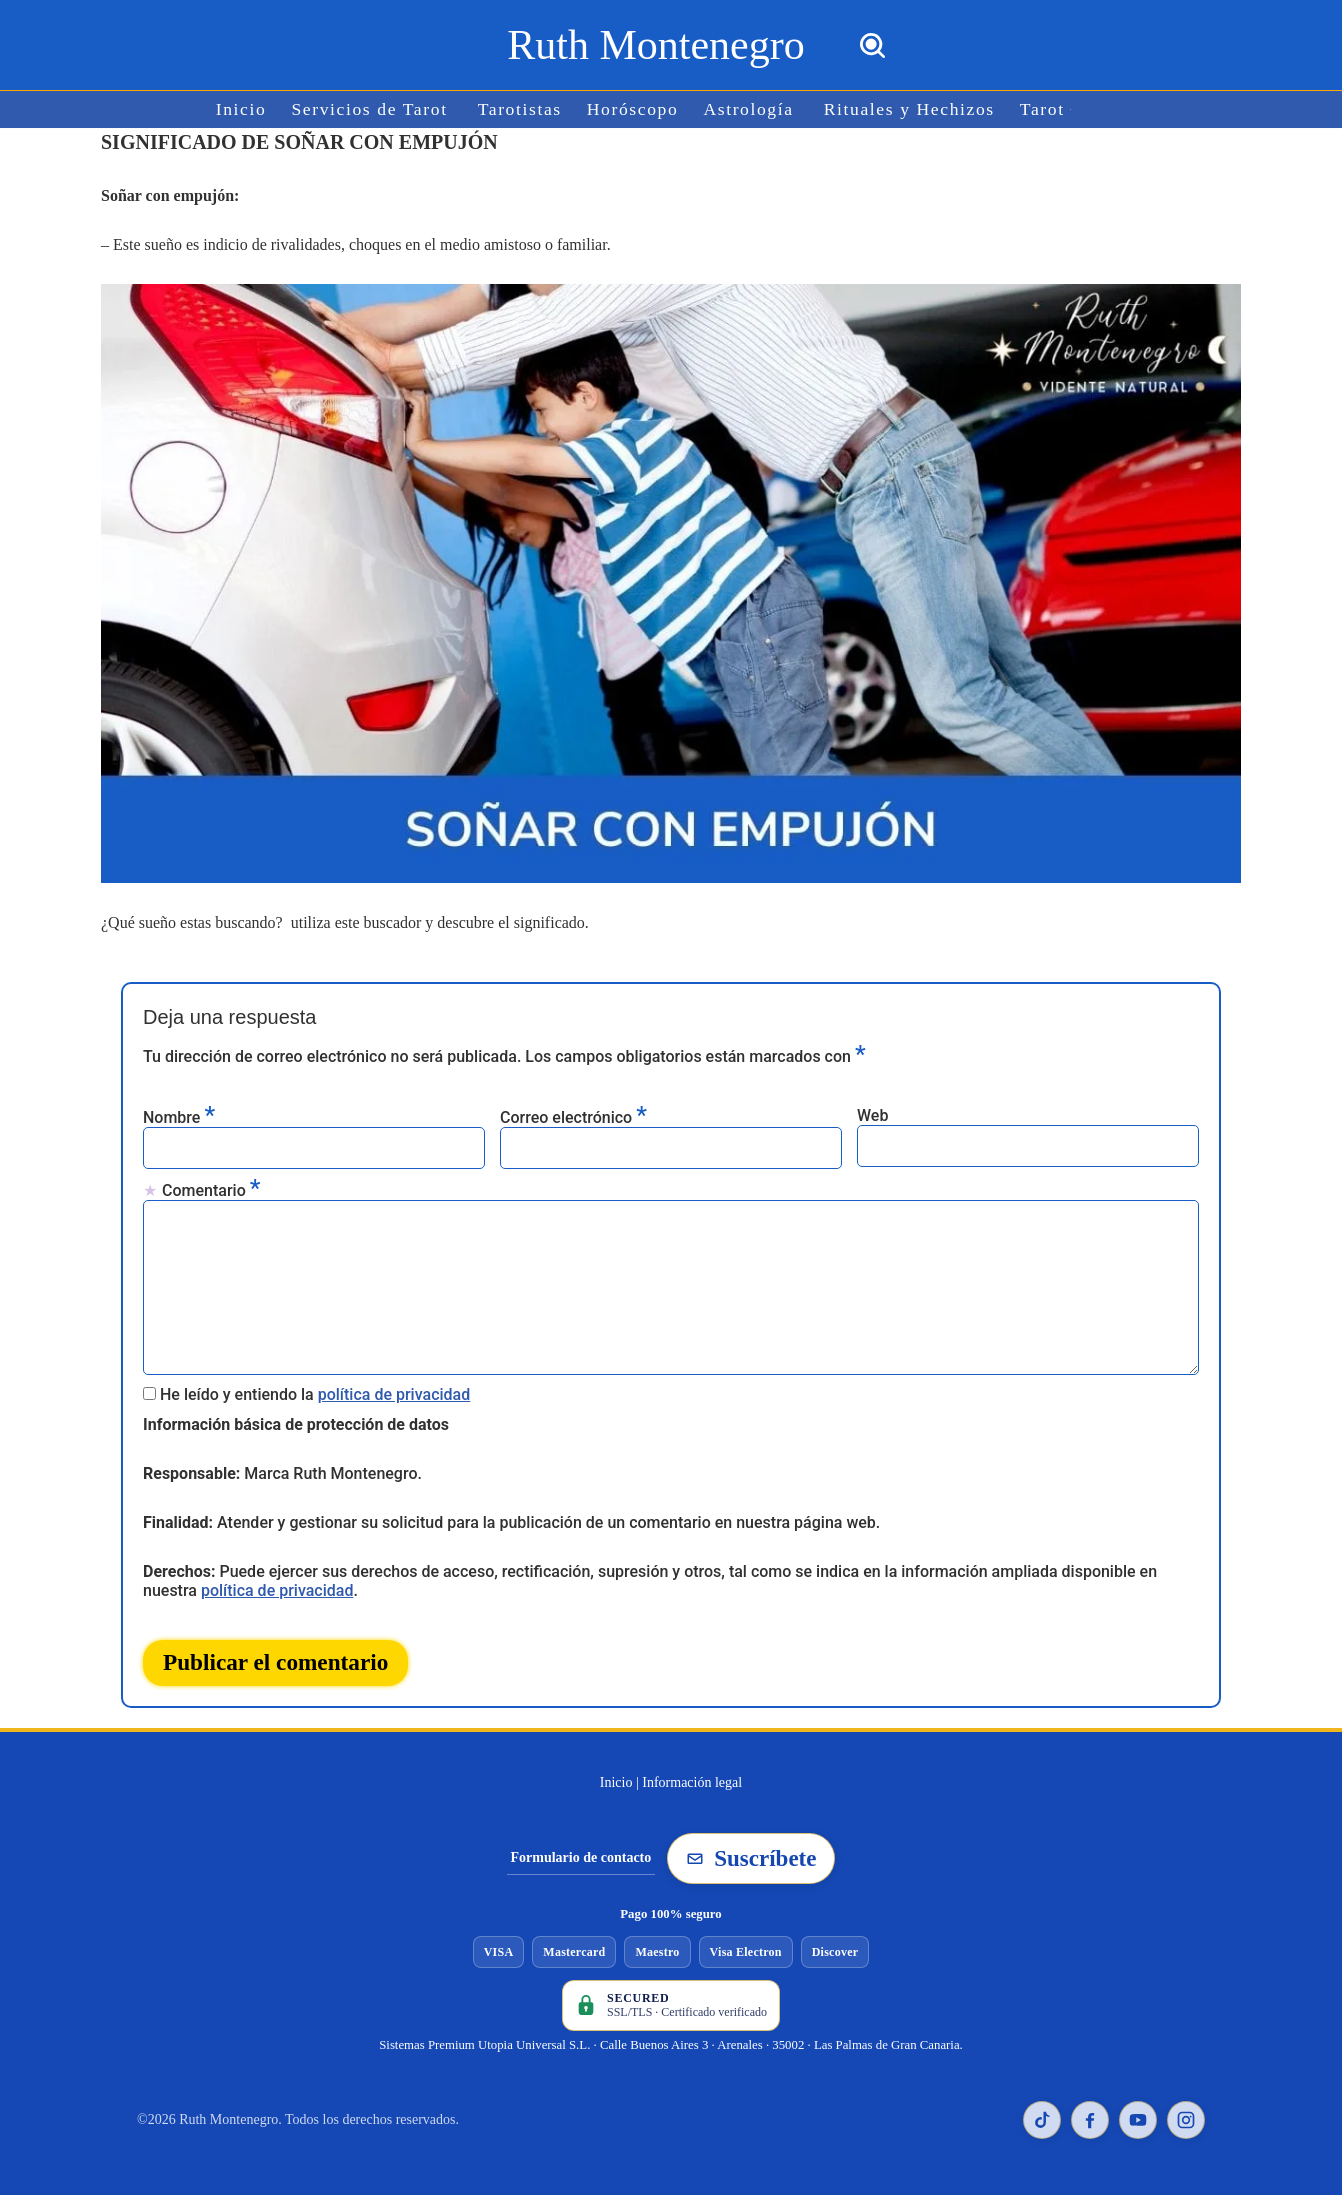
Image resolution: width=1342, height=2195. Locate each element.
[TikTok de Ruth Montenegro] (1042, 2120)
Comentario (211, 1189)
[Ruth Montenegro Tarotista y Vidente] (655, 45)
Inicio (241, 109)
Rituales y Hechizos (909, 109)
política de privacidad (394, 1394)
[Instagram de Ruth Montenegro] (1186, 2120)
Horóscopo (633, 109)
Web (872, 1115)
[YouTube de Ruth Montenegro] (1138, 2120)
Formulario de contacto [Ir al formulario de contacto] (581, 1857)
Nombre (179, 1116)
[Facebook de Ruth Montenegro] (1090, 2120)
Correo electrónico (573, 1116)
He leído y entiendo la (315, 1394)
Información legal (692, 1782)
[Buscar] (872, 45)
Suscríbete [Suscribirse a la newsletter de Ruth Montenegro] (751, 1858)
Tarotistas (520, 109)
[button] (1070, 109)
